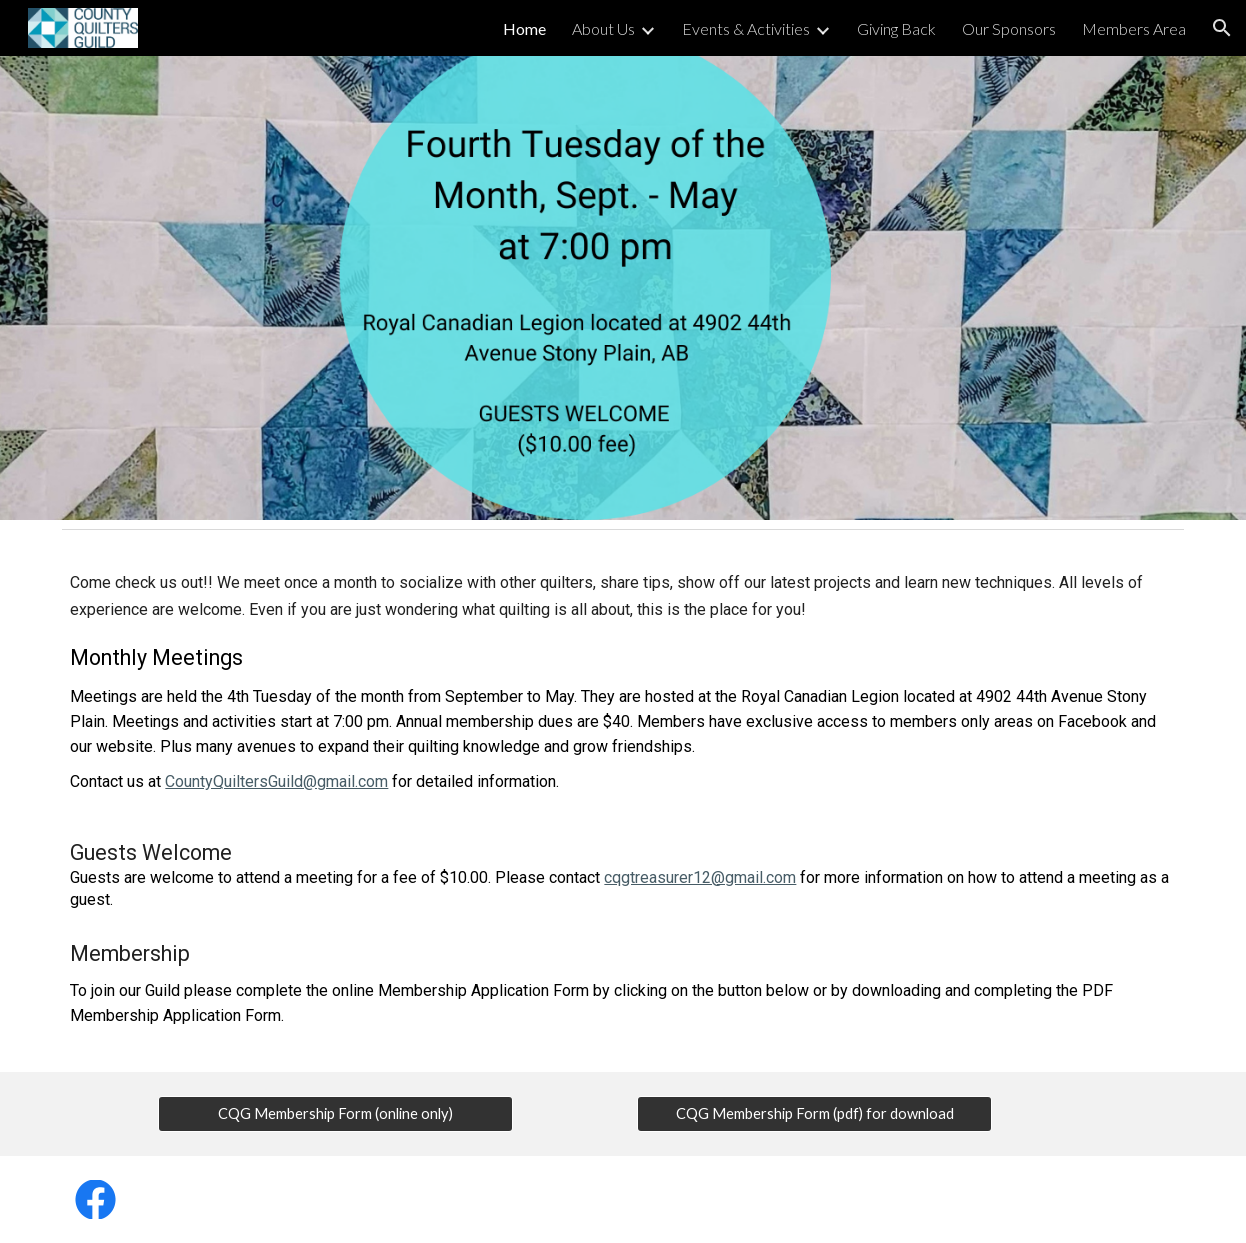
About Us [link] (603, 28)
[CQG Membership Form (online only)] (335, 1114)
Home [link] (524, 28)
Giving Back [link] (896, 28)
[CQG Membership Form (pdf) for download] (814, 1114)
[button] (1222, 28)
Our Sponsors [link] (1009, 28)
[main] (622, 805)
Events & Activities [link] (746, 28)
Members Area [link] (1134, 28)
